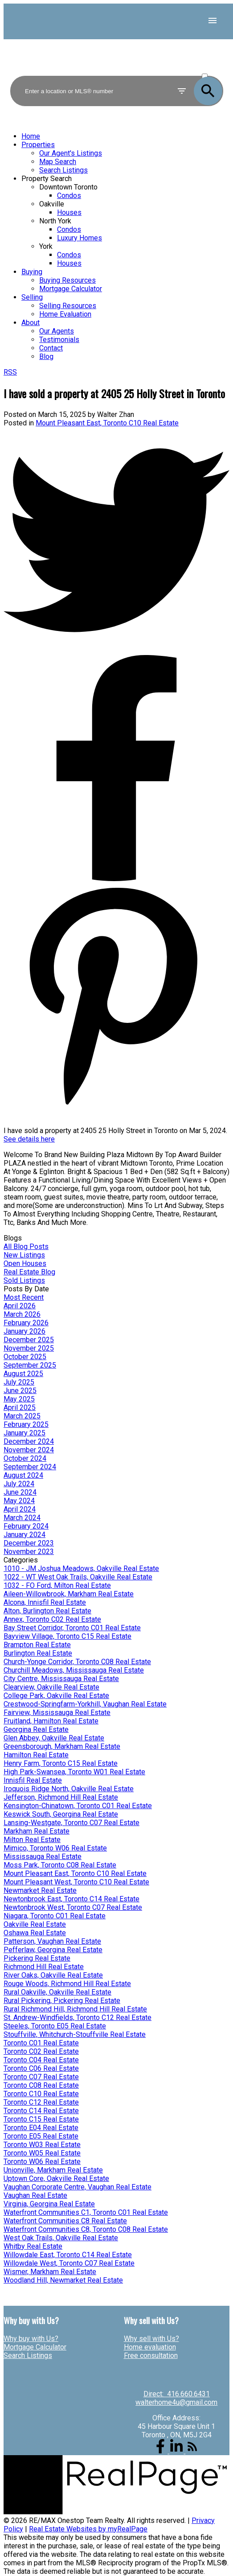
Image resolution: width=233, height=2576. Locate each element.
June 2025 (20, 1390)
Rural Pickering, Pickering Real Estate (62, 2000)
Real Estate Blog (29, 1272)
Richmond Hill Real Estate (44, 1966)
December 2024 (29, 1441)
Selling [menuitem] (32, 297)
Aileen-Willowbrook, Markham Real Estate (69, 1594)
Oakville (51, 204)
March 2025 (22, 1416)
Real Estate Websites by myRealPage (88, 2529)
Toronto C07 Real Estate (41, 2077)
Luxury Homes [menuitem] (79, 238)
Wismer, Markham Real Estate (50, 2271)
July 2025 (19, 1382)
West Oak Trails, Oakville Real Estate (61, 2238)
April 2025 (20, 1407)
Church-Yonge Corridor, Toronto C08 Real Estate (77, 1661)
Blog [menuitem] (46, 356)
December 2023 (29, 1543)
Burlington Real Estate (38, 1653)
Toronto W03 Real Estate (42, 2144)
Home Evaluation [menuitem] (65, 314)
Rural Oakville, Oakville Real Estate (57, 1992)
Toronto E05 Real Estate (41, 2136)
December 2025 (29, 1339)
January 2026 (24, 1331)
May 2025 (19, 1399)
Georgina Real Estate (36, 1729)
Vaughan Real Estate (35, 2195)
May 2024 (19, 1500)
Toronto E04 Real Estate (41, 2127)
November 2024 (29, 1450)
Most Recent (24, 1297)
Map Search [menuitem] (57, 161)
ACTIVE (212, 68)
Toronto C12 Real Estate (41, 2102)
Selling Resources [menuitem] (67, 305)
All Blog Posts (26, 1246)
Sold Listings (24, 1280)
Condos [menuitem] (69, 195)
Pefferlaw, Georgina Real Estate (53, 1949)
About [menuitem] (30, 322)
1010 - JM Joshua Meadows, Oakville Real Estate (81, 1568)
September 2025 (30, 1365)
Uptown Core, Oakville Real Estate (56, 2178)
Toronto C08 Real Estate (41, 2085)
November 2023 (29, 1551)
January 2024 (24, 1534)
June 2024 (20, 1492)
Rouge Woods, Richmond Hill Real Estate (67, 1983)
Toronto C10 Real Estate (41, 2094)
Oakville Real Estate (35, 1924)
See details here (29, 1139)
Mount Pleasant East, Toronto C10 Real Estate (107, 423)
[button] (161, 2451)
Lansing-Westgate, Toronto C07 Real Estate (71, 1822)
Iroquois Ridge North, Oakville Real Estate (69, 1789)
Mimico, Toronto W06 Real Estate (55, 1848)
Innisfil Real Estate (33, 1780)
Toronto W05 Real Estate (42, 2153)
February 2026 (26, 1323)
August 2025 (23, 1373)
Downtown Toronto (68, 187)
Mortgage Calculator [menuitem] (70, 288)
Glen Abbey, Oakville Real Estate (54, 1738)
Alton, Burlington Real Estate (47, 1611)
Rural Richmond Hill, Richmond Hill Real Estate (75, 2009)
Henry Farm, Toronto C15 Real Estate (61, 1763)
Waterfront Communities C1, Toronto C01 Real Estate (86, 2212)
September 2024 (30, 1467)
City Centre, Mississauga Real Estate (61, 1678)
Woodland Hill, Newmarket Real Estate (63, 2280)
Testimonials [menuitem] (59, 339)
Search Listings (28, 2355)
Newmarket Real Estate (40, 1890)
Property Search (46, 178)
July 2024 (19, 1484)
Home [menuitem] (30, 136)
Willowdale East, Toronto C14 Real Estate (68, 2254)
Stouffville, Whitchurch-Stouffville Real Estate (75, 2034)
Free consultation (151, 2355)
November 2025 (29, 1348)
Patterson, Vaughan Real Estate (52, 1941)
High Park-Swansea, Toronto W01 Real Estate (74, 1772)
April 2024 (20, 1509)
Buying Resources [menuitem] (67, 280)
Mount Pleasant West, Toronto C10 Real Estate (76, 1882)
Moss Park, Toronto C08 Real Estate (60, 1865)
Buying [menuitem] (31, 272)
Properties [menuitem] (38, 144)
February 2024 (26, 1526)
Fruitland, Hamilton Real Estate (51, 1721)
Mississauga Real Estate (43, 1856)
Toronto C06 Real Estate (41, 2068)
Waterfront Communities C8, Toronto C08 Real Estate (86, 2229)
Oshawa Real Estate (35, 1933)
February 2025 (26, 1424)
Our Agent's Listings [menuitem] (70, 153)
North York (55, 221)
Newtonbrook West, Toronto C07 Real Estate (73, 1907)
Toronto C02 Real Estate (41, 2051)
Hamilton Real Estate (36, 1755)
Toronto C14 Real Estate (41, 2110)
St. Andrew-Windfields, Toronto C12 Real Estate (77, 2017)
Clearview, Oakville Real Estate (51, 1687)
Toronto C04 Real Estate (41, 2060)
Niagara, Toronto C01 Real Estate (55, 1916)
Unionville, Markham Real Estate (53, 2170)
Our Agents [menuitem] (56, 331)
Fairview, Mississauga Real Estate (57, 1712)
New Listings (24, 1255)
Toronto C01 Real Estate (41, 2043)
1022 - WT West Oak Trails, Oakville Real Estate (78, 1577)
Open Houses (25, 1263)
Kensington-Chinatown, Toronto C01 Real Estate (78, 1805)
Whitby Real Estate (33, 2246)
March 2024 (22, 1517)
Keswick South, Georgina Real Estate (61, 1814)
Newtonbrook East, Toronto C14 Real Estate (71, 1899)
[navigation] (116, 246)
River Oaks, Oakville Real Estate (53, 1975)
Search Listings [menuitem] (63, 170)
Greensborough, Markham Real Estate (62, 1746)
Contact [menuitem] (51, 348)
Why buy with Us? (31, 2338)
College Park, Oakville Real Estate (56, 1695)
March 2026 (22, 1314)
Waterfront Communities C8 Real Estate (65, 2221)
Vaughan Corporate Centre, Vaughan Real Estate (77, 2187)
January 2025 (24, 1433)
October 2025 (25, 1356)
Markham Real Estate (36, 1831)
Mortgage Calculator (35, 2347)
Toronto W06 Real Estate (42, 2161)
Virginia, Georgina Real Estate (49, 2204)
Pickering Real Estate (37, 1958)
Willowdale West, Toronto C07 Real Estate (69, 2263)
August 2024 (23, 1475)
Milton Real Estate (32, 1839)
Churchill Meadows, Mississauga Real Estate (74, 1670)
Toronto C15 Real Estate (41, 2119)
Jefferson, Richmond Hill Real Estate (61, 1797)
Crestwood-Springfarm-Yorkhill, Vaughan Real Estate (85, 1704)
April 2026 (20, 1306)
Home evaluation (150, 2347)
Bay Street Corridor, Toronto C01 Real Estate (72, 1628)
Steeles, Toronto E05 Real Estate (55, 2026)
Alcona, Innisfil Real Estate (45, 1602)
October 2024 (25, 1458)
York (46, 246)
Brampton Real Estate (37, 1644)
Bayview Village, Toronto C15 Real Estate (67, 1636)
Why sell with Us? (151, 2338)
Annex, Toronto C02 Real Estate (52, 1619)
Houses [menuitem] (69, 212)
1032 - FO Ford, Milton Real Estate (57, 1585)
